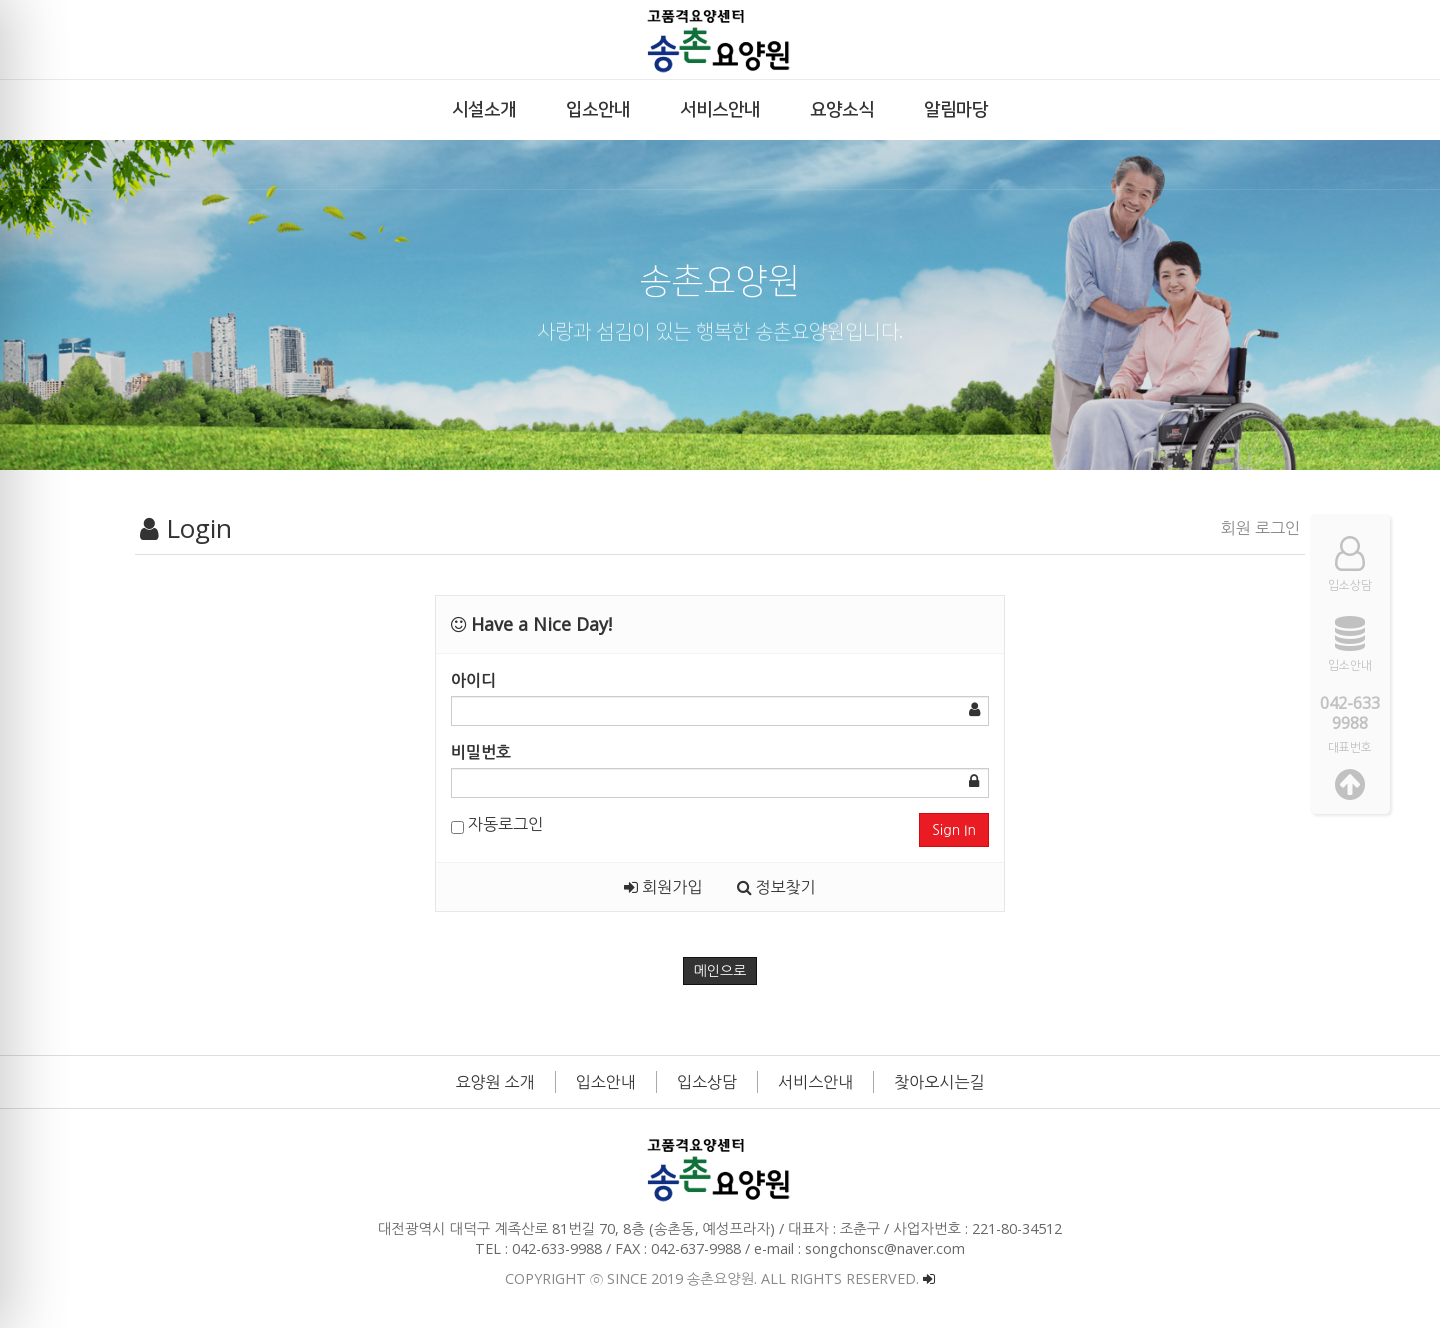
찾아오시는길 (939, 1082)
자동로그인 (497, 824)
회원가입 (663, 887)
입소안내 (606, 1082)
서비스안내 (815, 1082)
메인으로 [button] (720, 971)
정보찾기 (776, 887)
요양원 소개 (495, 1082)
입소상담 (707, 1082)
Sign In (954, 830)
